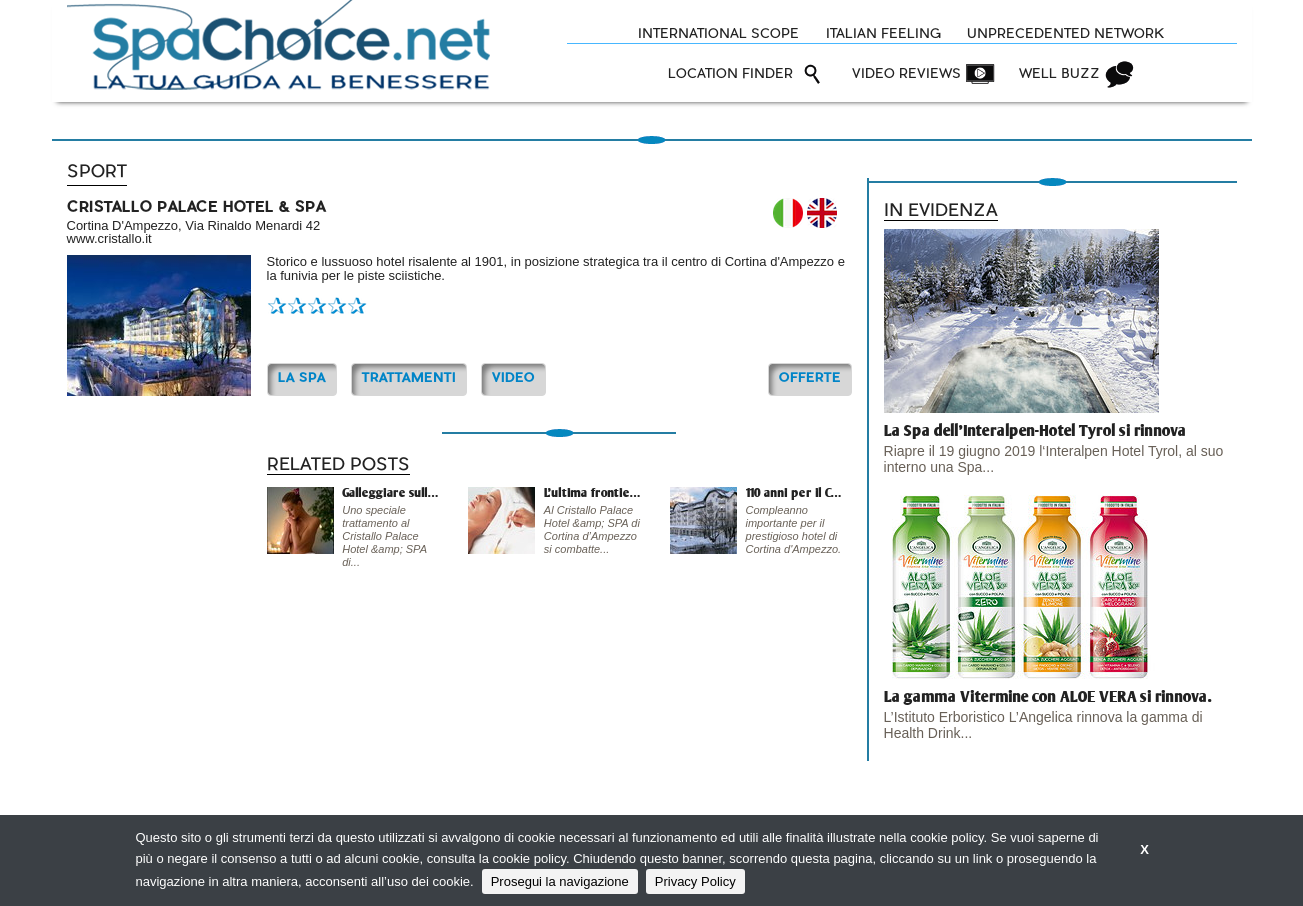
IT (788, 213)
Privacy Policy (695, 881)
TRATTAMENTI (409, 378)
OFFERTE (810, 378)
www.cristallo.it (109, 238)
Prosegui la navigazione (560, 881)
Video (513, 378)
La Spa (302, 378)
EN (822, 213)
